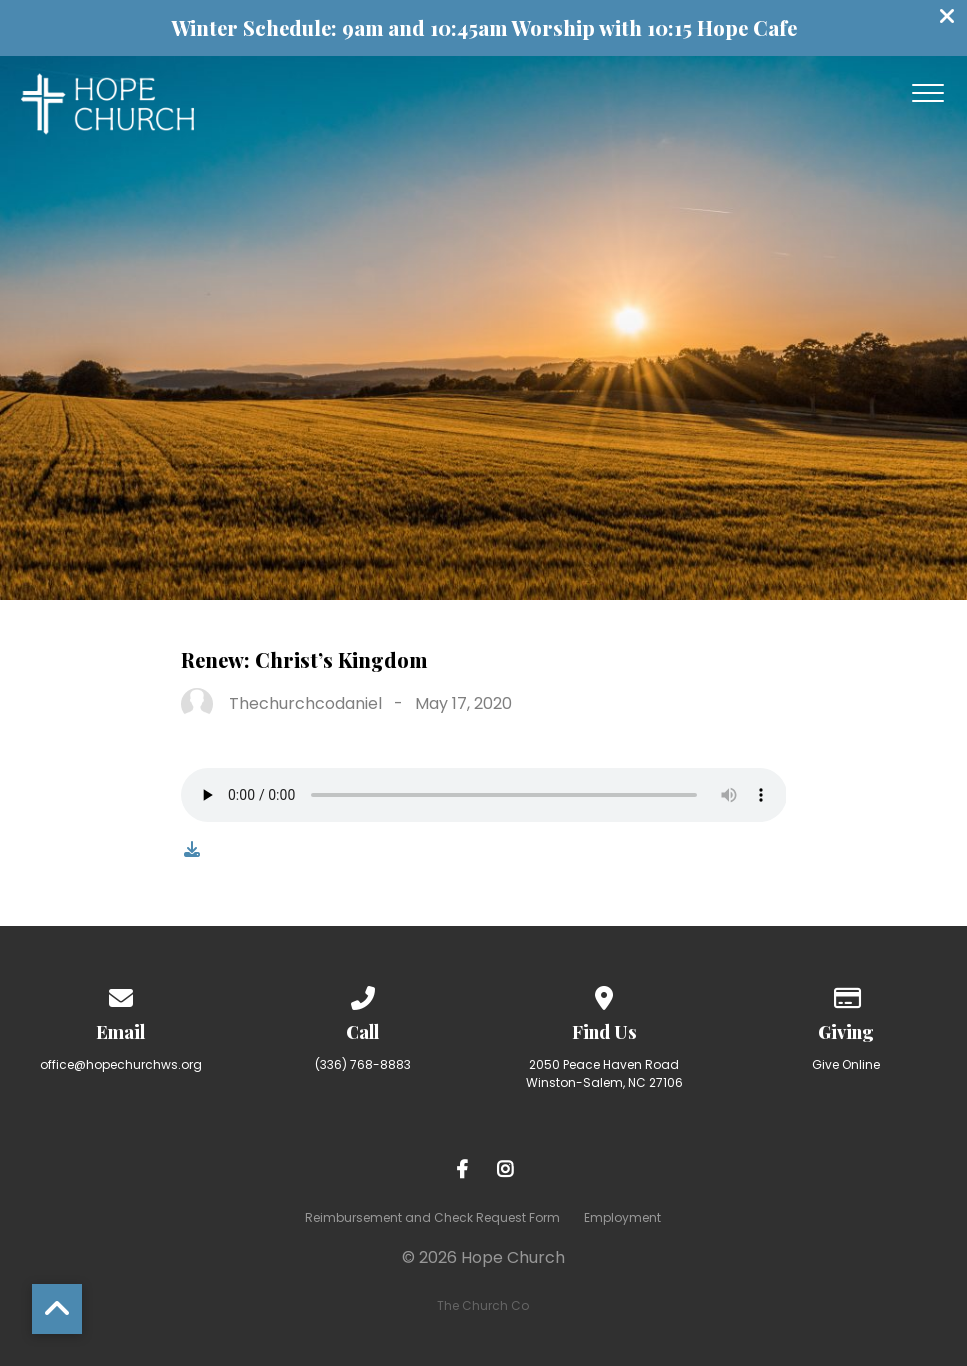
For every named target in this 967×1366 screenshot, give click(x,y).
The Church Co (483, 1305)
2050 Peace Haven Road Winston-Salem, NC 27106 (604, 1073)
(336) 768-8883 (363, 1064)
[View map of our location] (605, 994)
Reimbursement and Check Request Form (432, 1217)
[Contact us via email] (121, 994)
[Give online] (846, 994)
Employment (622, 1217)
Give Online (846, 1064)
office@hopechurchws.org (121, 1064)
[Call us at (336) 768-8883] (363, 994)
